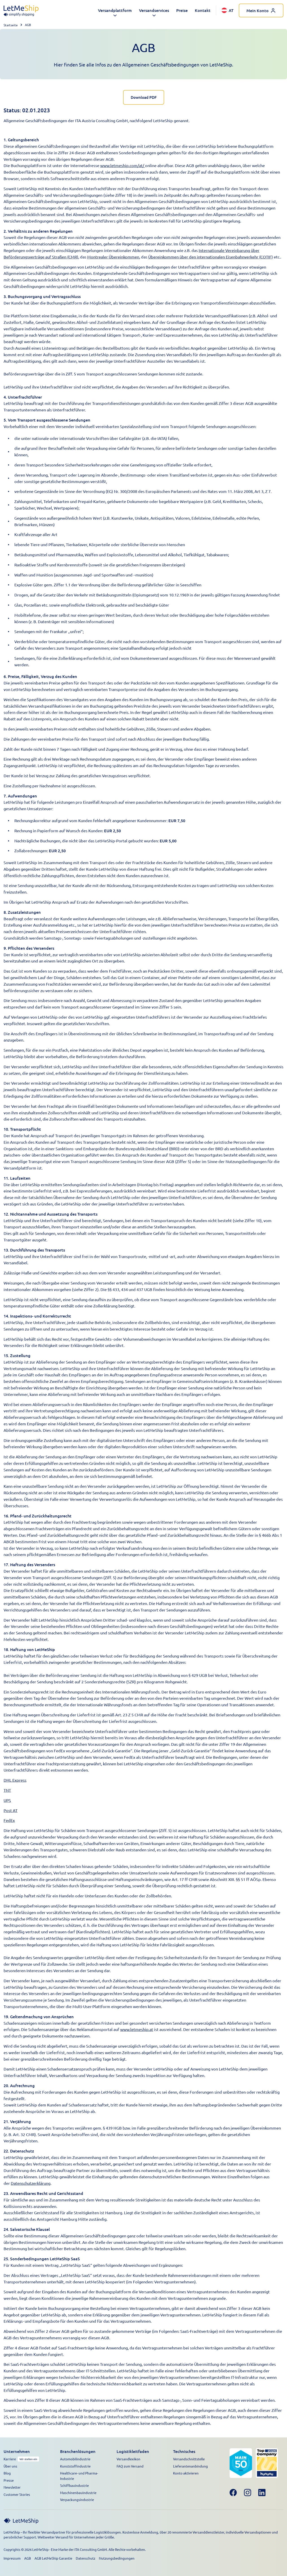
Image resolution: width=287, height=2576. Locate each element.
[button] (115, 10)
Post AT (10, 1809)
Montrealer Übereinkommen (113, 256)
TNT (7, 1789)
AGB (27, 2557)
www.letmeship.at (136, 2028)
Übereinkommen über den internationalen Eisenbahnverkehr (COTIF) (210, 256)
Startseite (11, 25)
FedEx (9, 1819)
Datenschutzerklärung (30, 2182)
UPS (7, 1799)
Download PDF (143, 96)
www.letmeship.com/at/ (122, 164)
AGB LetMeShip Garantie (53, 2557)
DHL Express (15, 1779)
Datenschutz (85, 2557)
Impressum (12, 2557)
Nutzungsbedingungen (117, 2557)
